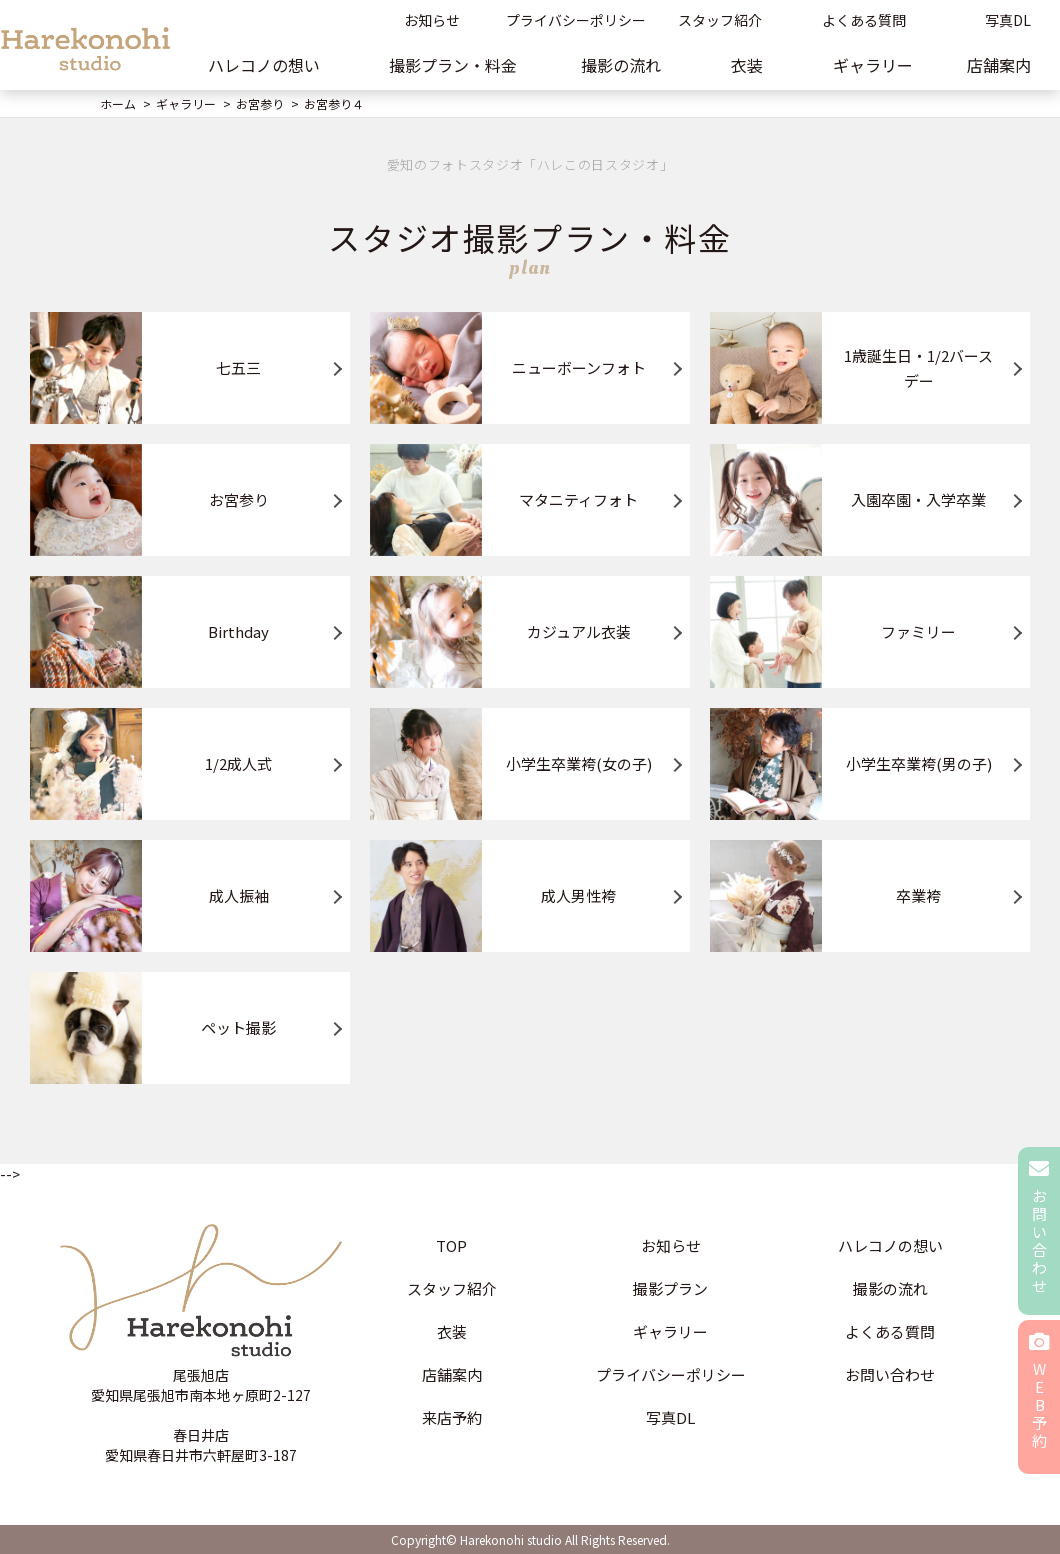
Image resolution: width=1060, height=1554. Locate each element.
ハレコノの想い (264, 65)
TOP (451, 1245)
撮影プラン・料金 (453, 65)
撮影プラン (670, 1288)
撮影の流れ (621, 65)
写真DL (670, 1417)
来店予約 (452, 1417)
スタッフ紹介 (720, 20)
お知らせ (432, 20)
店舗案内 (452, 1374)
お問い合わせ (890, 1374)
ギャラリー (873, 65)
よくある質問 (864, 20)
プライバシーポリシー (576, 20)
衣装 (747, 65)
